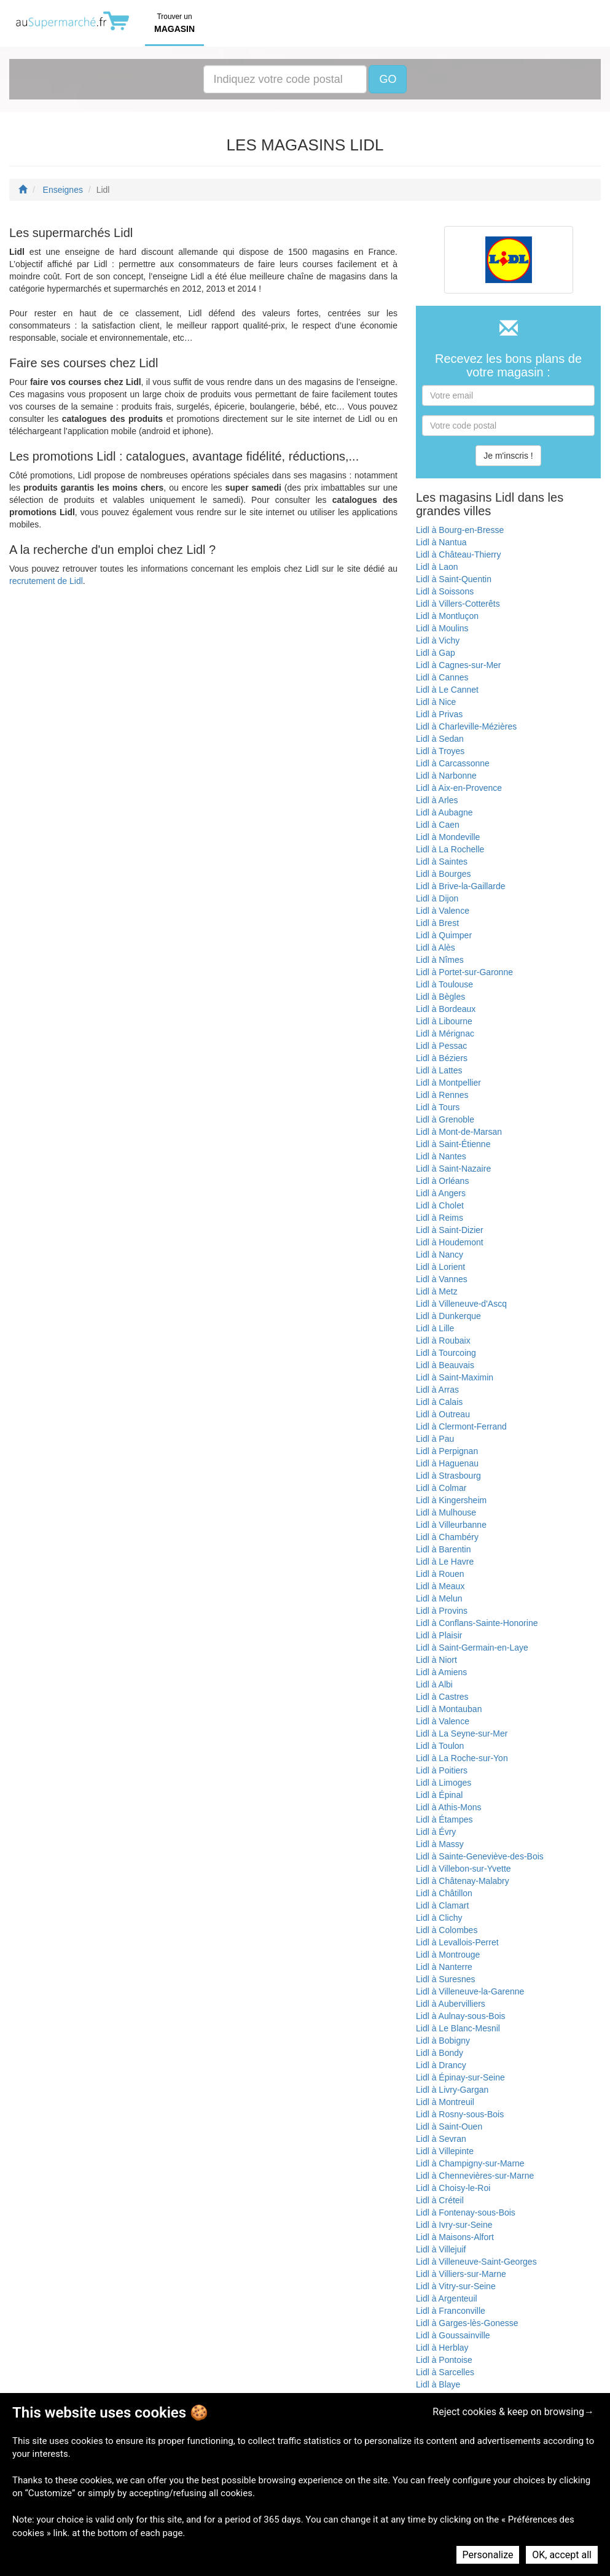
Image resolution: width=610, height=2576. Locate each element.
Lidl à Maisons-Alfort (455, 2237)
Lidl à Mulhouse (446, 1512)
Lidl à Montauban (449, 1709)
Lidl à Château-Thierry (458, 554)
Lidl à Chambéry (447, 1537)
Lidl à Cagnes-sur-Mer (458, 665)
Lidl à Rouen (440, 1574)
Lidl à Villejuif (441, 2249)
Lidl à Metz (437, 1291)
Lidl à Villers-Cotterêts (458, 604)
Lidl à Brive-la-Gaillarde (461, 886)
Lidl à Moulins (442, 628)
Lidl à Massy (440, 1844)
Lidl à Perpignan (447, 1451)
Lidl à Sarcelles (445, 2372)
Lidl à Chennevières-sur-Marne (475, 2176)
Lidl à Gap (435, 653)
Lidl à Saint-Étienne (453, 1144)
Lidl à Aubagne (444, 812)
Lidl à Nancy (439, 1254)
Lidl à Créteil (440, 2200)
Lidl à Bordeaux (445, 1009)
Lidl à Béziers (441, 1058)
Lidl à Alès (435, 947)
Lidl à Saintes (441, 861)
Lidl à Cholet (440, 1205)
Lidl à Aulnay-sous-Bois (461, 2016)
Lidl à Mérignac (445, 1033)
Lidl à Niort (436, 1660)
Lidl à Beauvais (445, 1365)
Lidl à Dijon (437, 898)
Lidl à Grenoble (445, 1119)
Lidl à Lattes (439, 1070)
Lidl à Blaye (438, 2384)
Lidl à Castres (442, 1697)
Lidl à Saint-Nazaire (453, 1168)
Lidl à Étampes (444, 1819)
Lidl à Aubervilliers (450, 2004)
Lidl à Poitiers (441, 1770)
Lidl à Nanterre (444, 1967)
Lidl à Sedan (440, 739)
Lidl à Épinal (439, 1795)
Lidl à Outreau (443, 1414)
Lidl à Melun (439, 1598)
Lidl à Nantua (441, 542)
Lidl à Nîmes (440, 960)
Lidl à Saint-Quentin (453, 579)
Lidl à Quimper (444, 935)
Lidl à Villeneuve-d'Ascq (461, 1304)
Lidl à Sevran (441, 2139)
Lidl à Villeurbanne (451, 1525)
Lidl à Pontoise (444, 2360)
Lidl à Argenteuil (446, 2298)
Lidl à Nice (436, 702)
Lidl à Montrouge (448, 1954)
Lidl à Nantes (441, 1156)
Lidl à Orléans (442, 1181)
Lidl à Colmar (441, 1488)
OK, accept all (562, 2555)
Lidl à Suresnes (445, 1979)
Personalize (488, 2555)
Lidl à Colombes (446, 1930)
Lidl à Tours (437, 1107)
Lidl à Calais (439, 1402)
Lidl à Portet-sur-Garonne (464, 972)
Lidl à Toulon (440, 1746)
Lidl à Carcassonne (453, 763)
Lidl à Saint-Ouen (449, 2126)
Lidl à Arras (437, 1390)
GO (387, 79)
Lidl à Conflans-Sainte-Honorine (477, 1623)
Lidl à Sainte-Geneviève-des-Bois (480, 1856)
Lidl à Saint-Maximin (454, 1377)
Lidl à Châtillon (444, 1893)
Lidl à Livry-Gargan (452, 2090)
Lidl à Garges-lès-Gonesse (467, 2323)
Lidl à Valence (442, 911)
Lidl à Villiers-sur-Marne (461, 2274)
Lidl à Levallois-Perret (457, 1942)
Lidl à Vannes (441, 1279)
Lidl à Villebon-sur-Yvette (463, 1869)
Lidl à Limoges (443, 1783)
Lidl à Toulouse (444, 984)
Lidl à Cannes (442, 677)
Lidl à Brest (437, 923)
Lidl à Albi (434, 1684)
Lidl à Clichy (439, 1918)
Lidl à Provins (441, 1611)
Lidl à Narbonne (446, 775)
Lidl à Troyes (440, 751)
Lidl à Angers (441, 1193)
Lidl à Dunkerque (448, 1316)
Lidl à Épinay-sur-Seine (460, 2077)
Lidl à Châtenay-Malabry (462, 1881)
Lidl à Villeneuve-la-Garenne (470, 1991)
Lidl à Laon (437, 567)
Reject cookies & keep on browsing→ (513, 2412)
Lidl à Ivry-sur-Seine (454, 2225)
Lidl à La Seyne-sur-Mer (461, 1733)
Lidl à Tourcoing (446, 1353)
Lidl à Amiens (441, 1672)
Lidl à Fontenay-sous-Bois (465, 2212)
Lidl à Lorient (440, 1267)
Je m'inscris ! (508, 456)
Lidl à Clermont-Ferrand (461, 1426)
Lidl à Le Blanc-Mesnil (458, 2028)
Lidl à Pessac (441, 1046)
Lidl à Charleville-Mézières (466, 726)
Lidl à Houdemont (449, 1242)
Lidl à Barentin (443, 1549)
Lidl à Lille (435, 1328)
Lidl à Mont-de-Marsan (459, 1132)
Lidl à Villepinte (445, 2151)
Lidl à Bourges (443, 874)
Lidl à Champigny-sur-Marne (470, 2163)
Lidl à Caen (437, 825)
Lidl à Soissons (445, 591)
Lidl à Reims (439, 1218)
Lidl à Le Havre (445, 1561)
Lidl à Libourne (444, 1021)
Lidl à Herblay (442, 2347)
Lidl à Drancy (441, 2065)
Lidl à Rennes (442, 1095)
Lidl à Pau (435, 1439)
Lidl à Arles (437, 800)
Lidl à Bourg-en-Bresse (460, 530)
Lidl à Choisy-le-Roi (453, 2188)
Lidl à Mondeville (448, 837)
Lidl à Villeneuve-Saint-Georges (476, 2262)
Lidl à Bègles (440, 997)
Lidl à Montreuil (445, 2102)
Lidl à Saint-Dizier (449, 1230)
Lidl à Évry (436, 1832)
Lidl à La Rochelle (450, 849)
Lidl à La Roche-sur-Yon (462, 1758)
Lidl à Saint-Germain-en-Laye (472, 1647)
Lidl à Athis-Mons (449, 1807)
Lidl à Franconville (450, 2311)
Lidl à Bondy (439, 2053)
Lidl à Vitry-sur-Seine (456, 2286)
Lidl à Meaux (440, 1586)
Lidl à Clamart (442, 1905)
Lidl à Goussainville (453, 2335)
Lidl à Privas (439, 714)
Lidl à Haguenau (447, 1463)
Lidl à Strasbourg (448, 1476)
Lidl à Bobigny (443, 2040)
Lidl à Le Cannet (447, 690)
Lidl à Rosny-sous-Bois (460, 2114)
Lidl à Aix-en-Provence (459, 788)
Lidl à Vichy (437, 640)
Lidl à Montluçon (447, 616)
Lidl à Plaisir (439, 1635)
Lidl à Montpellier (448, 1083)
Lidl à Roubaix (443, 1340)
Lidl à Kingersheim (451, 1500)
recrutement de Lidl (46, 581)
